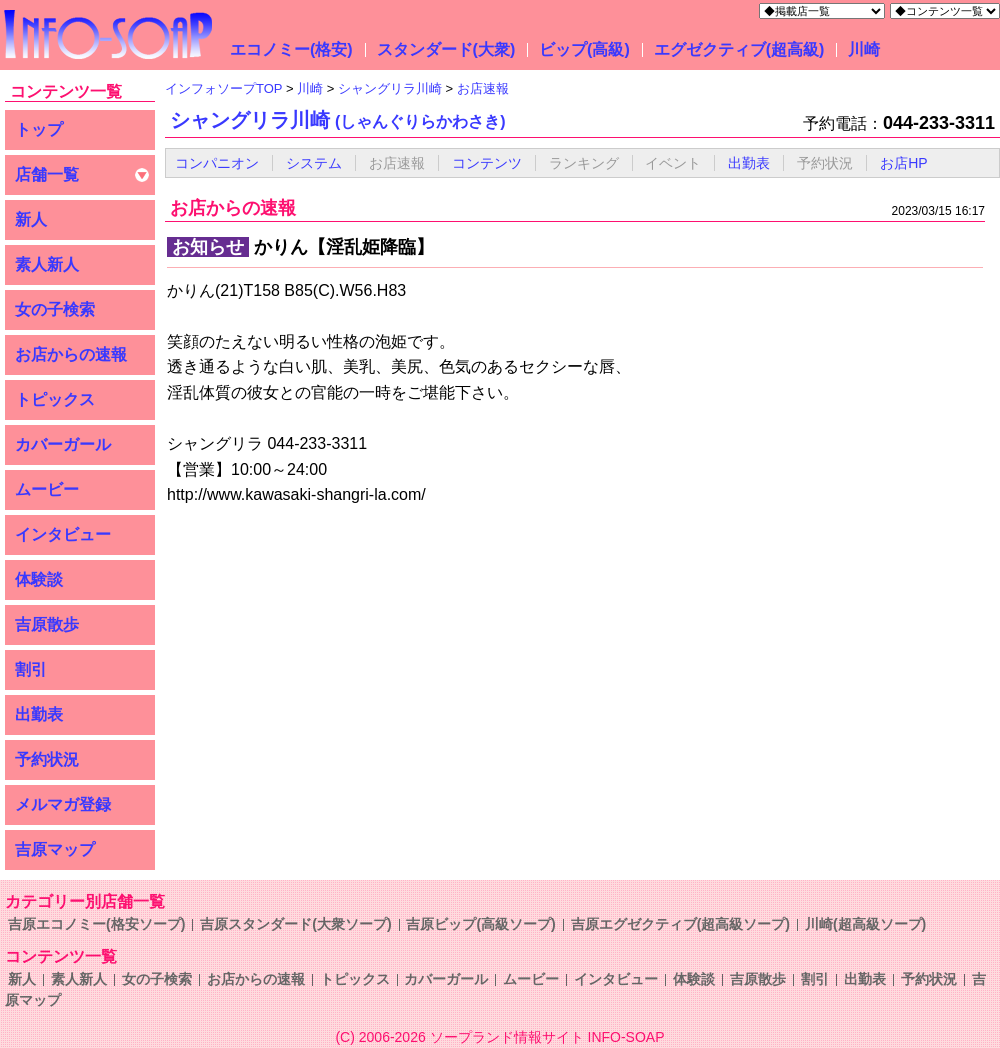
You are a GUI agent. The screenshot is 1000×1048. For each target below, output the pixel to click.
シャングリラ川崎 (338, 120)
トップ (39, 129)
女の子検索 (55, 309)
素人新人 (47, 264)
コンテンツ (487, 163)
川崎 (864, 49)
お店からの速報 (71, 354)
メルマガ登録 (63, 804)
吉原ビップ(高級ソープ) (480, 924)
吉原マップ (55, 849)
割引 (31, 669)
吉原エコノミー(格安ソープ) (96, 924)
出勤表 (39, 714)
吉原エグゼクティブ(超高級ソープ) (680, 924)
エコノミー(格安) (291, 49)
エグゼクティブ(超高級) (739, 49)
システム (314, 163)
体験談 (39, 579)
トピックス (55, 399)
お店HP (903, 163)
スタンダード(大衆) (446, 49)
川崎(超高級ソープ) (865, 924)
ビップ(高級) (584, 49)
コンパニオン (217, 163)
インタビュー (63, 534)
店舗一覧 (47, 174)
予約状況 (47, 759)
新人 (31, 219)
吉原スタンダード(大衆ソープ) (295, 924)
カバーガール (63, 444)
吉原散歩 (47, 624)
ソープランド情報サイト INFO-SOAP (547, 1037)
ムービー (47, 489)
